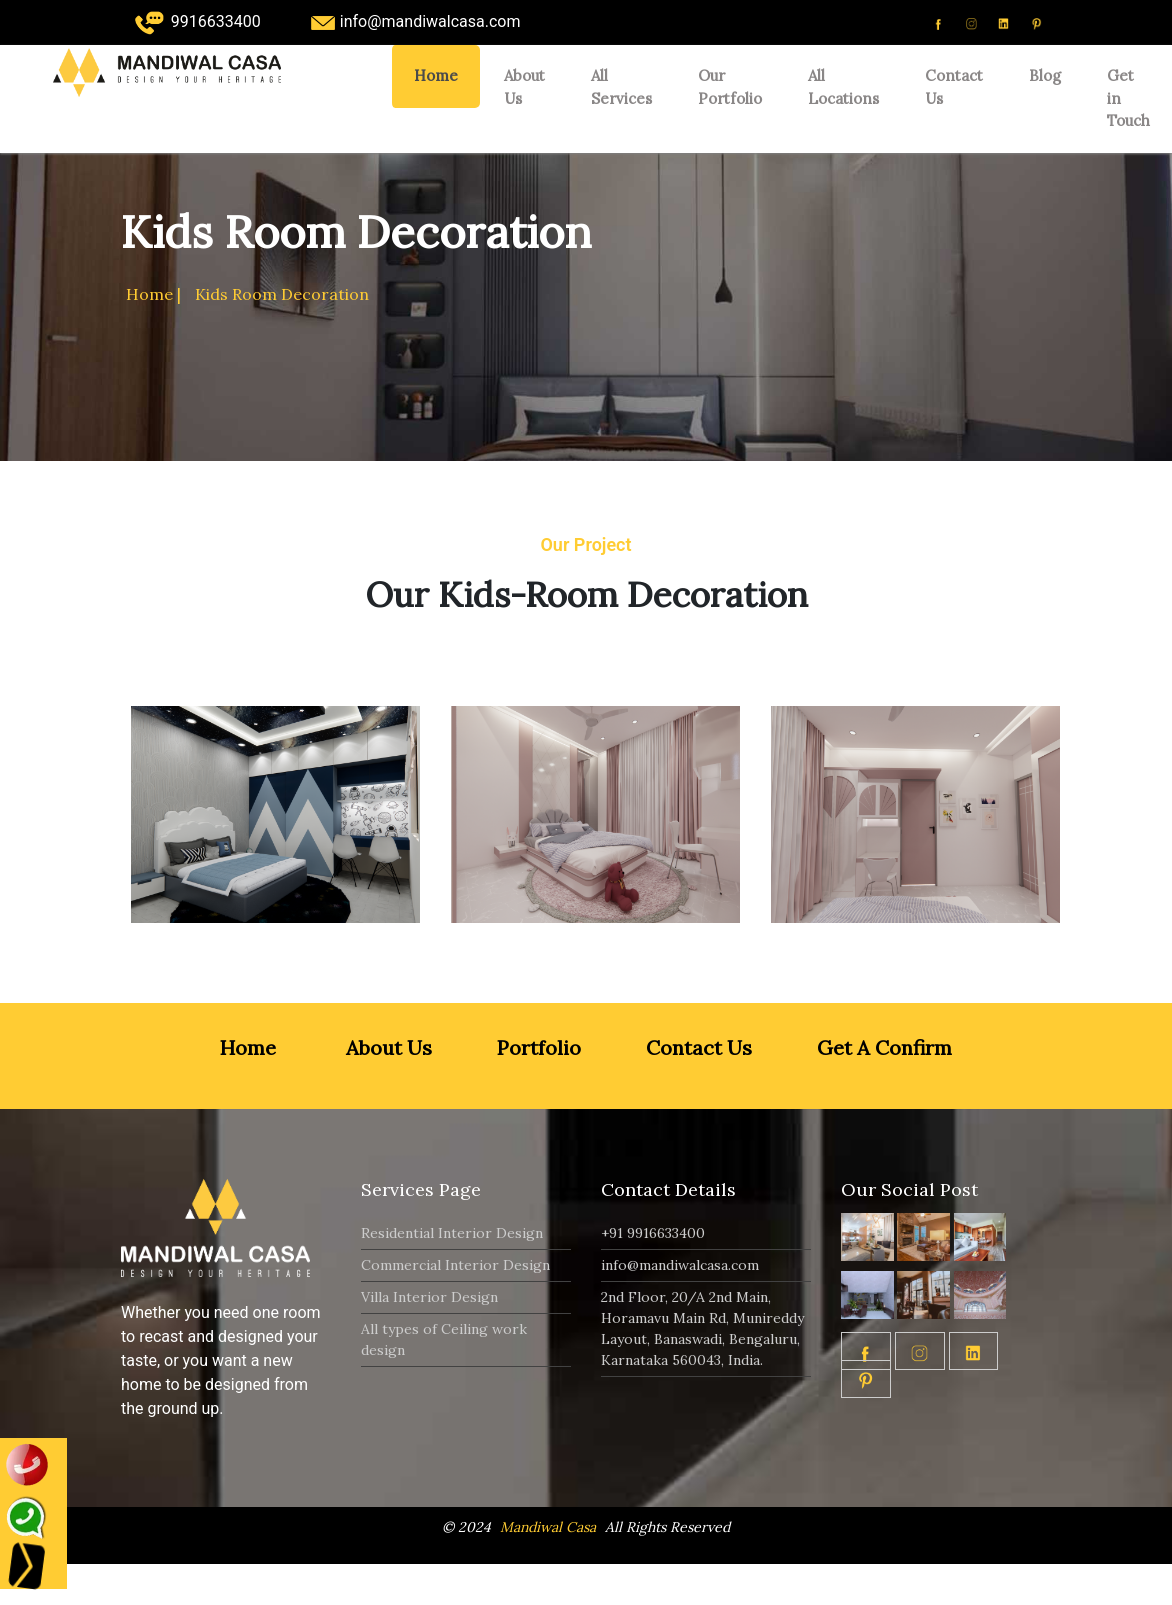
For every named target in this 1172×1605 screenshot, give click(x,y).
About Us (524, 87)
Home (436, 75)
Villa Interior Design (429, 1297)
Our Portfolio (730, 87)
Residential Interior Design (452, 1233)
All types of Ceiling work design (444, 1339)
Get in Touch (1128, 98)
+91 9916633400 (653, 1233)
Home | (153, 294)
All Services (621, 87)
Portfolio (536, 1047)
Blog (1045, 75)
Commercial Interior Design (455, 1265)
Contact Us (954, 87)
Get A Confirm (882, 1047)
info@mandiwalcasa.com (680, 1265)
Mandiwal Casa (548, 1527)
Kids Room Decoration (282, 294)
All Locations (843, 87)
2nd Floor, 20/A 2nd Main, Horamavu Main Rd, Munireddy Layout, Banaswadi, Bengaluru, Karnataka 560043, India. (702, 1328)
